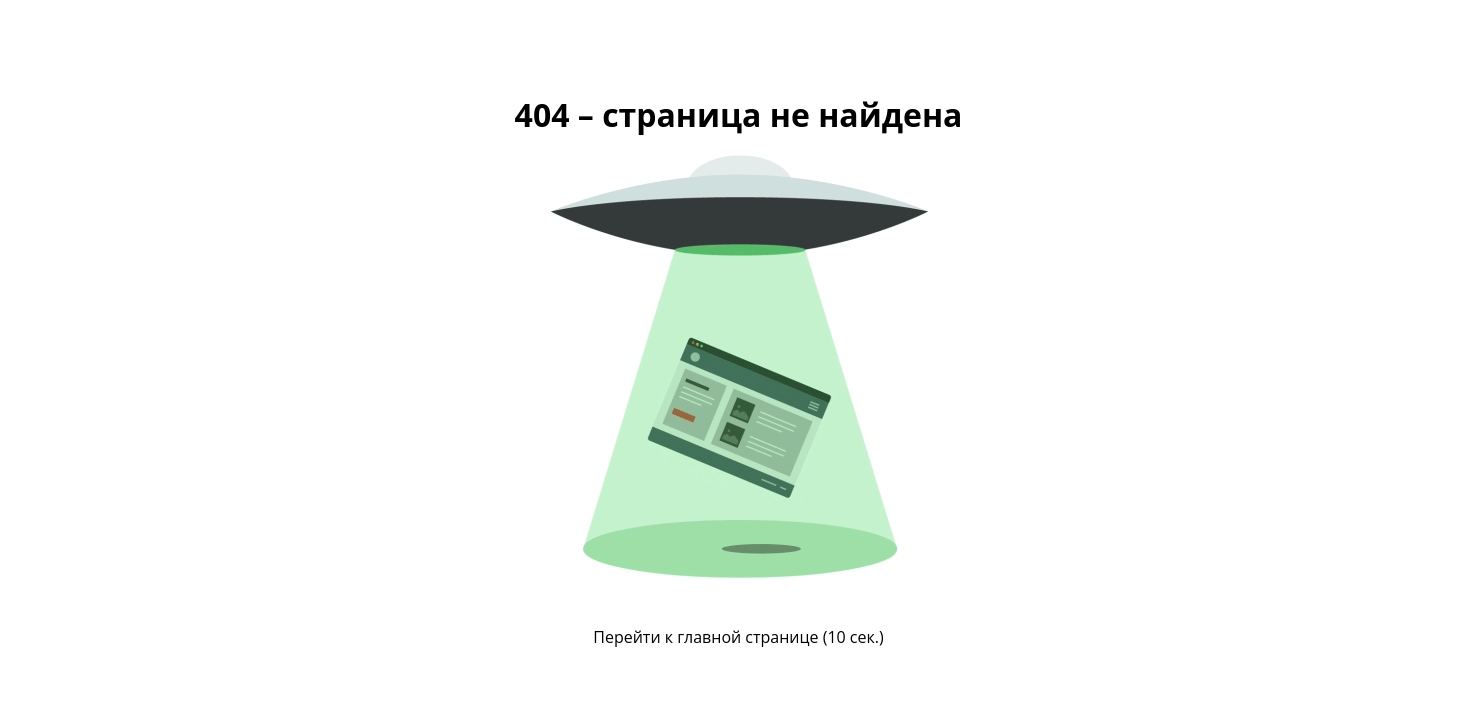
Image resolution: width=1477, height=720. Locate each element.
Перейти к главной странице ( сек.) (738, 637)
